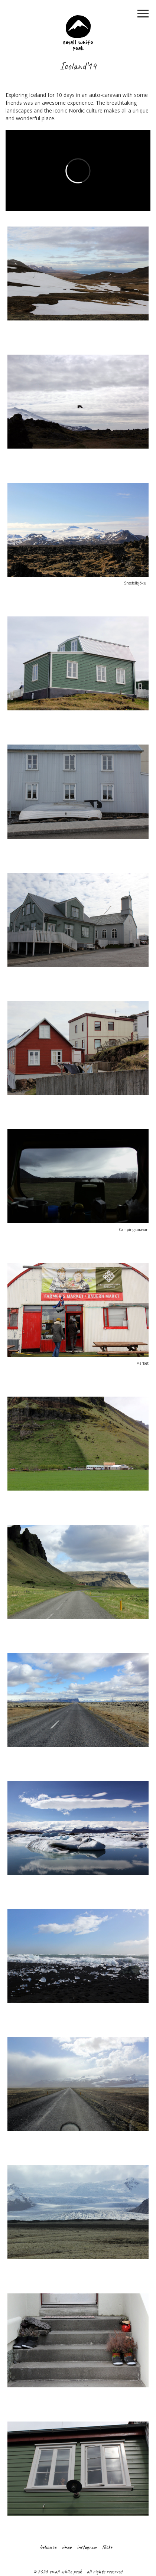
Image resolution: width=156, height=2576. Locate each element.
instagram (87, 2547)
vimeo (66, 2547)
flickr (107, 2547)
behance (48, 2547)
